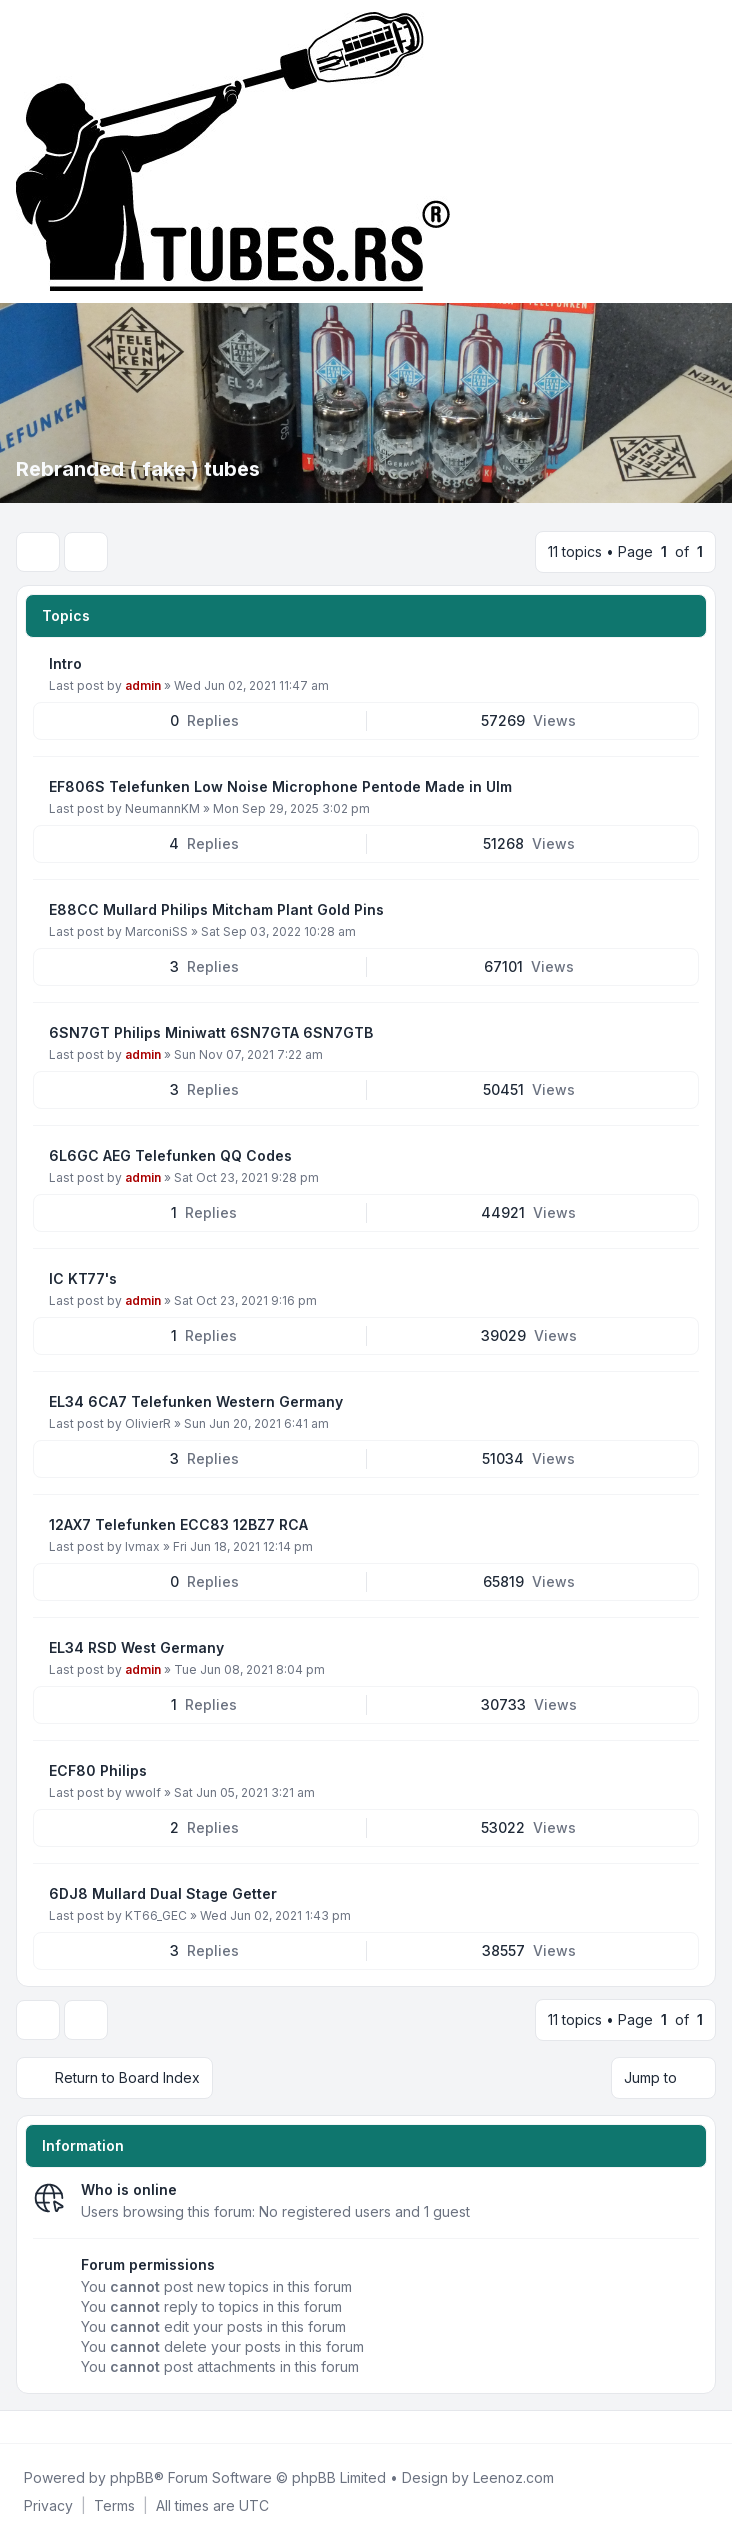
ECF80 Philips (98, 1770)
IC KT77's (83, 1278)
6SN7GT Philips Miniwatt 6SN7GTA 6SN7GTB (211, 1032)
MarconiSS (156, 931)
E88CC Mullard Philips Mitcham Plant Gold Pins (216, 909)
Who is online (129, 2189)
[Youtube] (52, 2427)
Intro (65, 663)
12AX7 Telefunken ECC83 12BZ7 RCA (178, 1524)
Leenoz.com (513, 2477)
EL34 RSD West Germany (136, 1647)
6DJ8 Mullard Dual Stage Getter (163, 1893)
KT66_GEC (156, 1915)
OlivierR (148, 1423)
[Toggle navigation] (708, 152)
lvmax (142, 1546)
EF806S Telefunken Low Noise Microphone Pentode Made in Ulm (280, 786)
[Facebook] (20, 2427)
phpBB (132, 2477)
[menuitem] (48, 2506)
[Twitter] (36, 2427)
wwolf (143, 1792)
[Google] (68, 2427)
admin (143, 685)
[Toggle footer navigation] (708, 2427)
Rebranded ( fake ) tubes (138, 469)
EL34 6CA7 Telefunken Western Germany (196, 1401)
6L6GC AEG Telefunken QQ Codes (170, 1155)
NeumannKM (162, 808)
